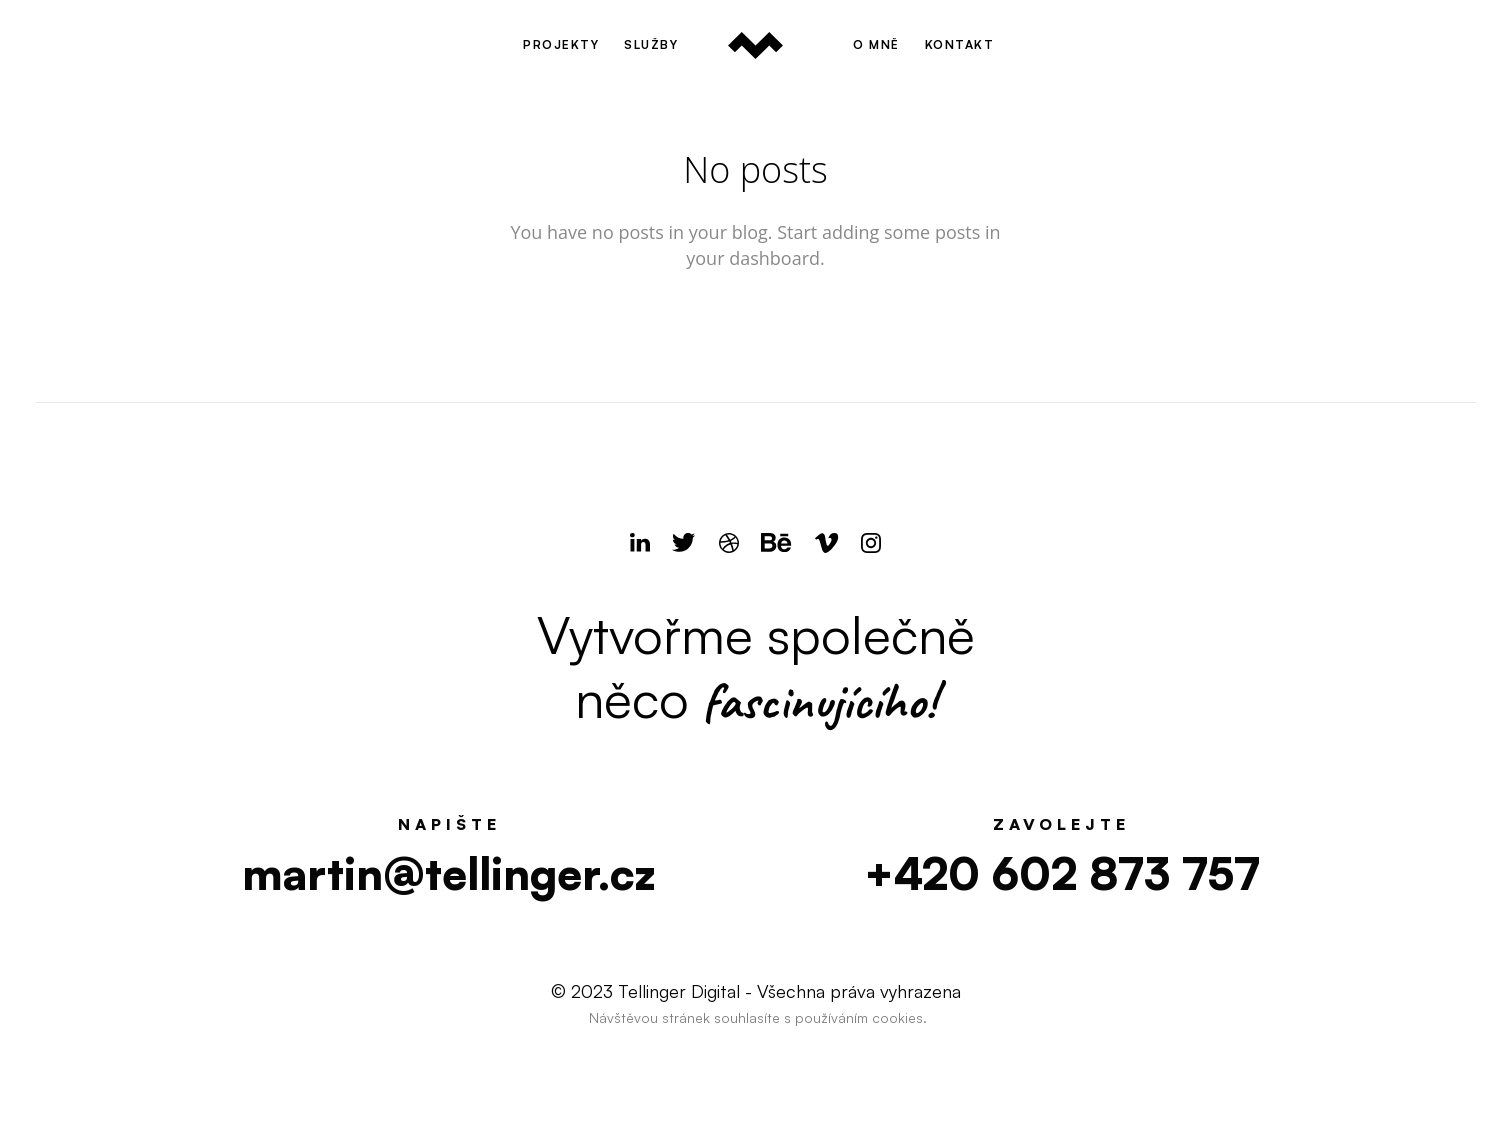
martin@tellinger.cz (449, 873)
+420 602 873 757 (1062, 873)
